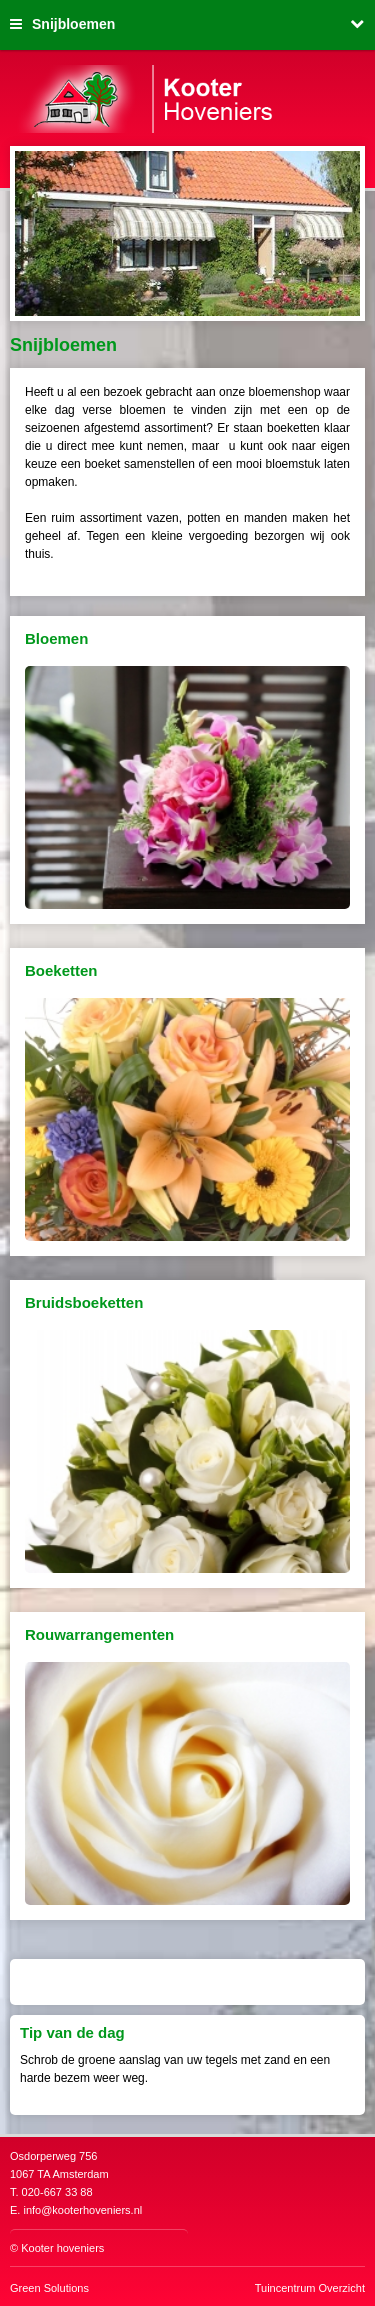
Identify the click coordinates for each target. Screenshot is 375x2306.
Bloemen (56, 638)
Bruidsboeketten (84, 1302)
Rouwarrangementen (99, 1634)
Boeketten (61, 970)
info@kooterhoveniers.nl (82, 2210)
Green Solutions (49, 2288)
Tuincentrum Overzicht (310, 2288)
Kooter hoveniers (62, 2248)
